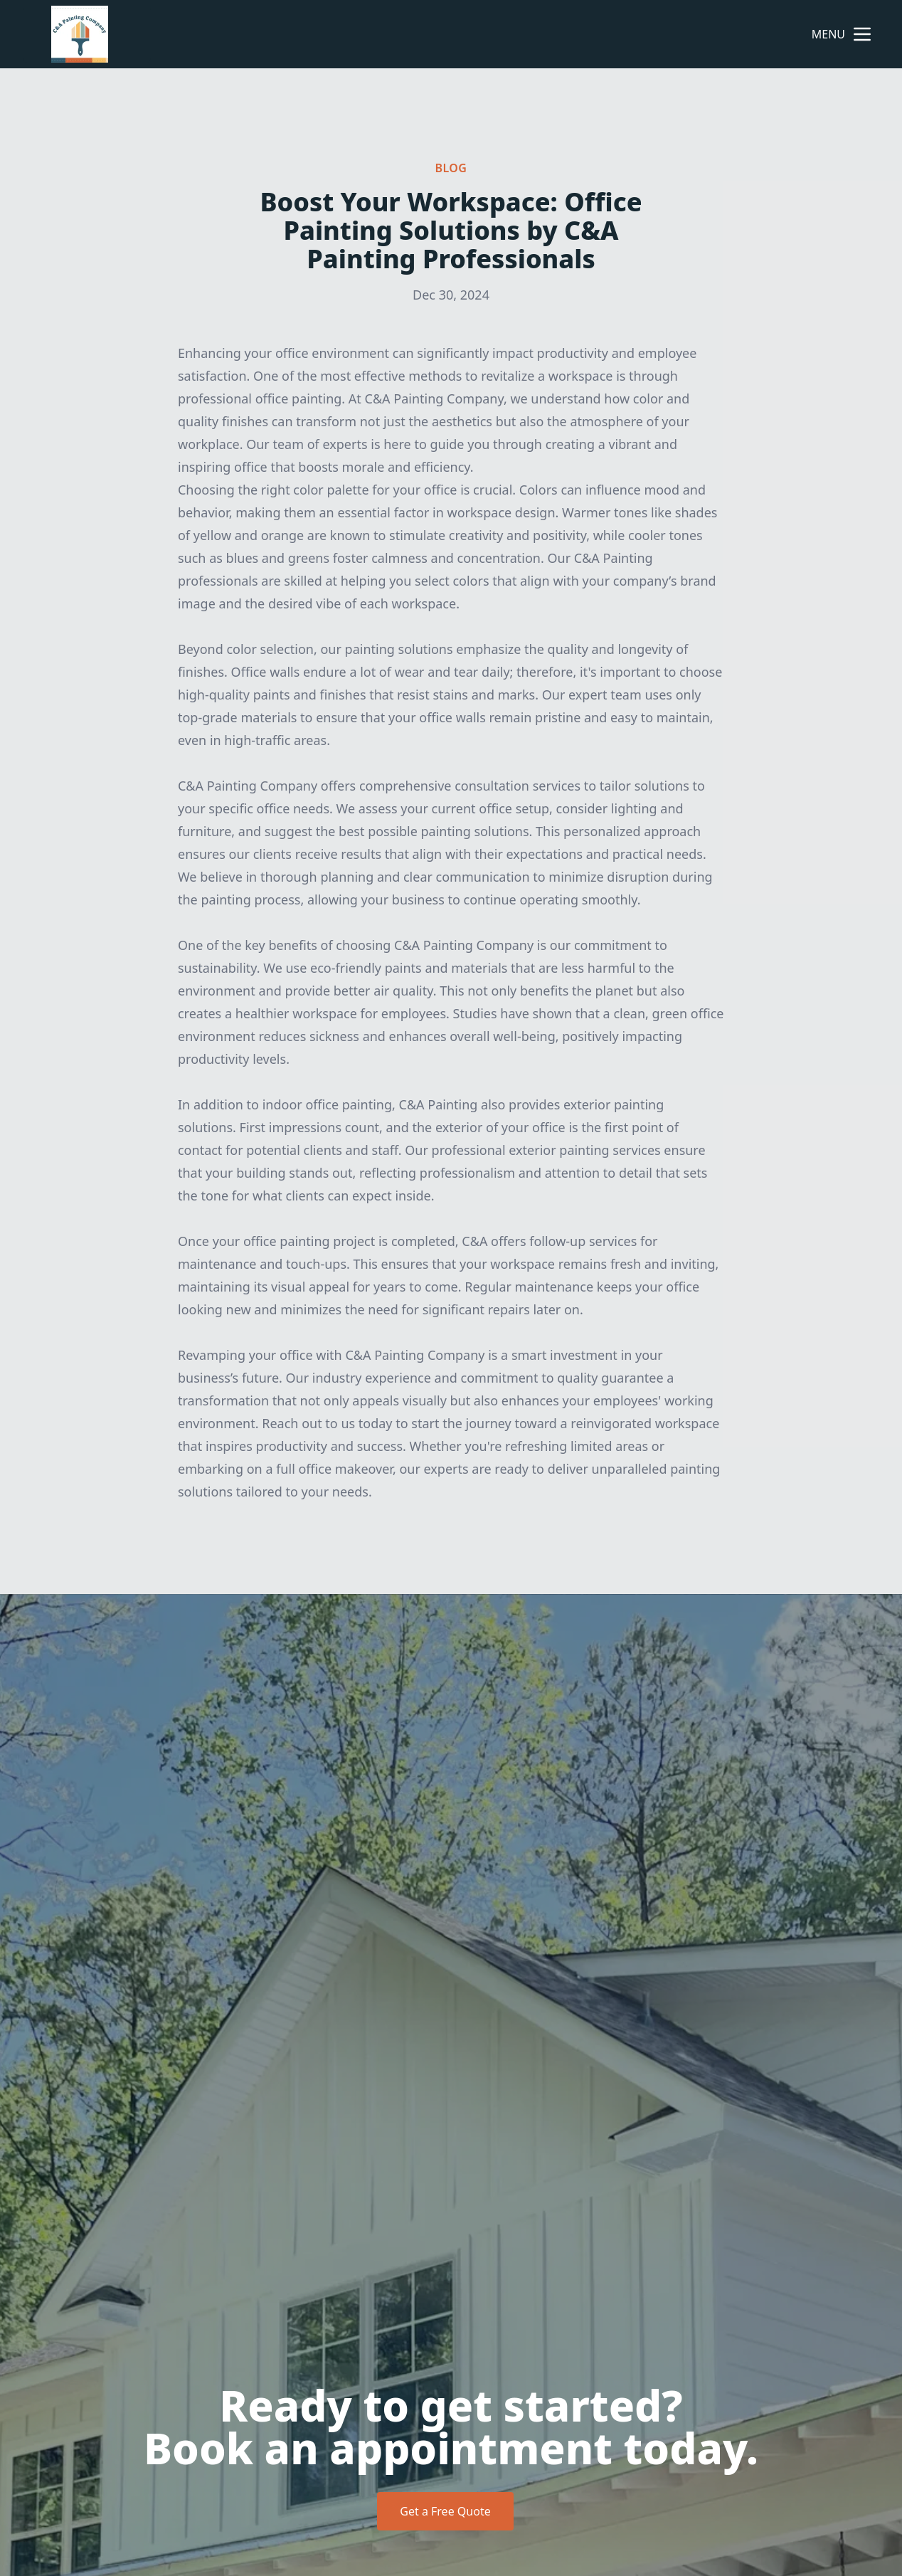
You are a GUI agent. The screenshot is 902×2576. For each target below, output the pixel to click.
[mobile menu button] (862, 34)
